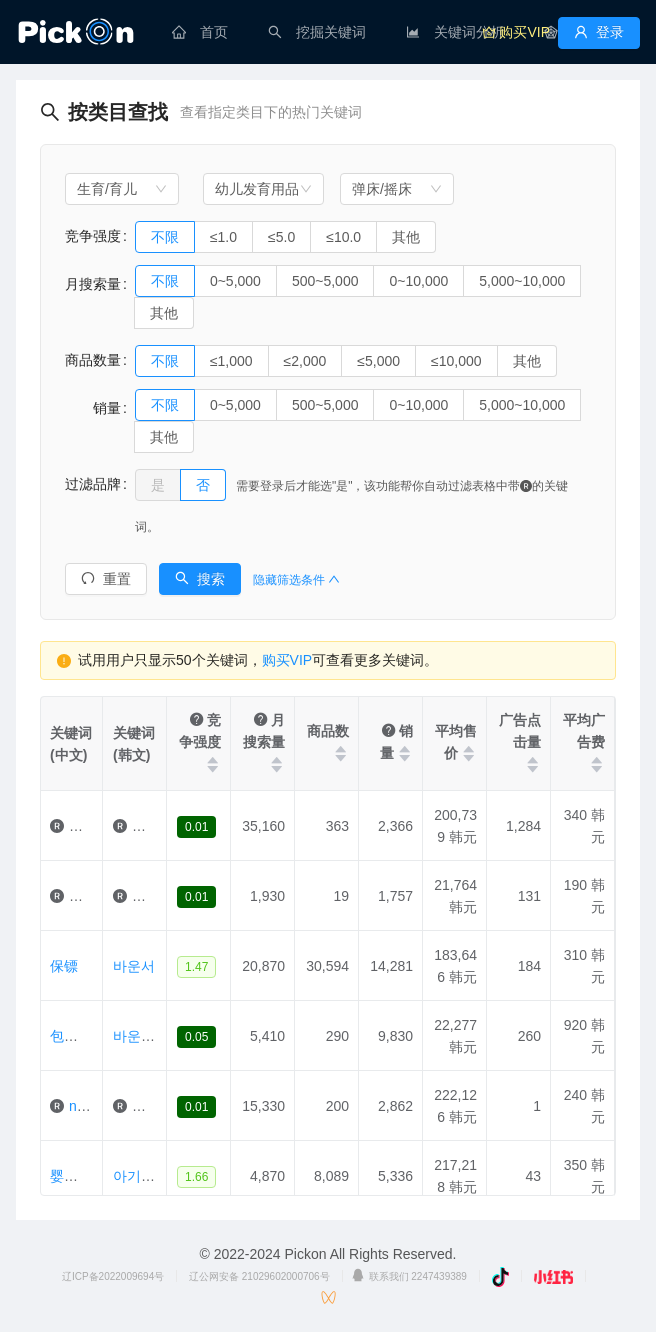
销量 (93, 408)
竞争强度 (93, 236)
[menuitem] (200, 32)
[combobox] (122, 189)
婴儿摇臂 (97, 826)
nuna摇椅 (98, 1106)
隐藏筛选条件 (296, 580)
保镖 (64, 966)
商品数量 (93, 360)
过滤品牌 (93, 484)
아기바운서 (148, 1176)
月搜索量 (93, 284)
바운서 (134, 966)
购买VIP (287, 660)
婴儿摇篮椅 (85, 1176)
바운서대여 (148, 1036)
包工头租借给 (92, 1036)
